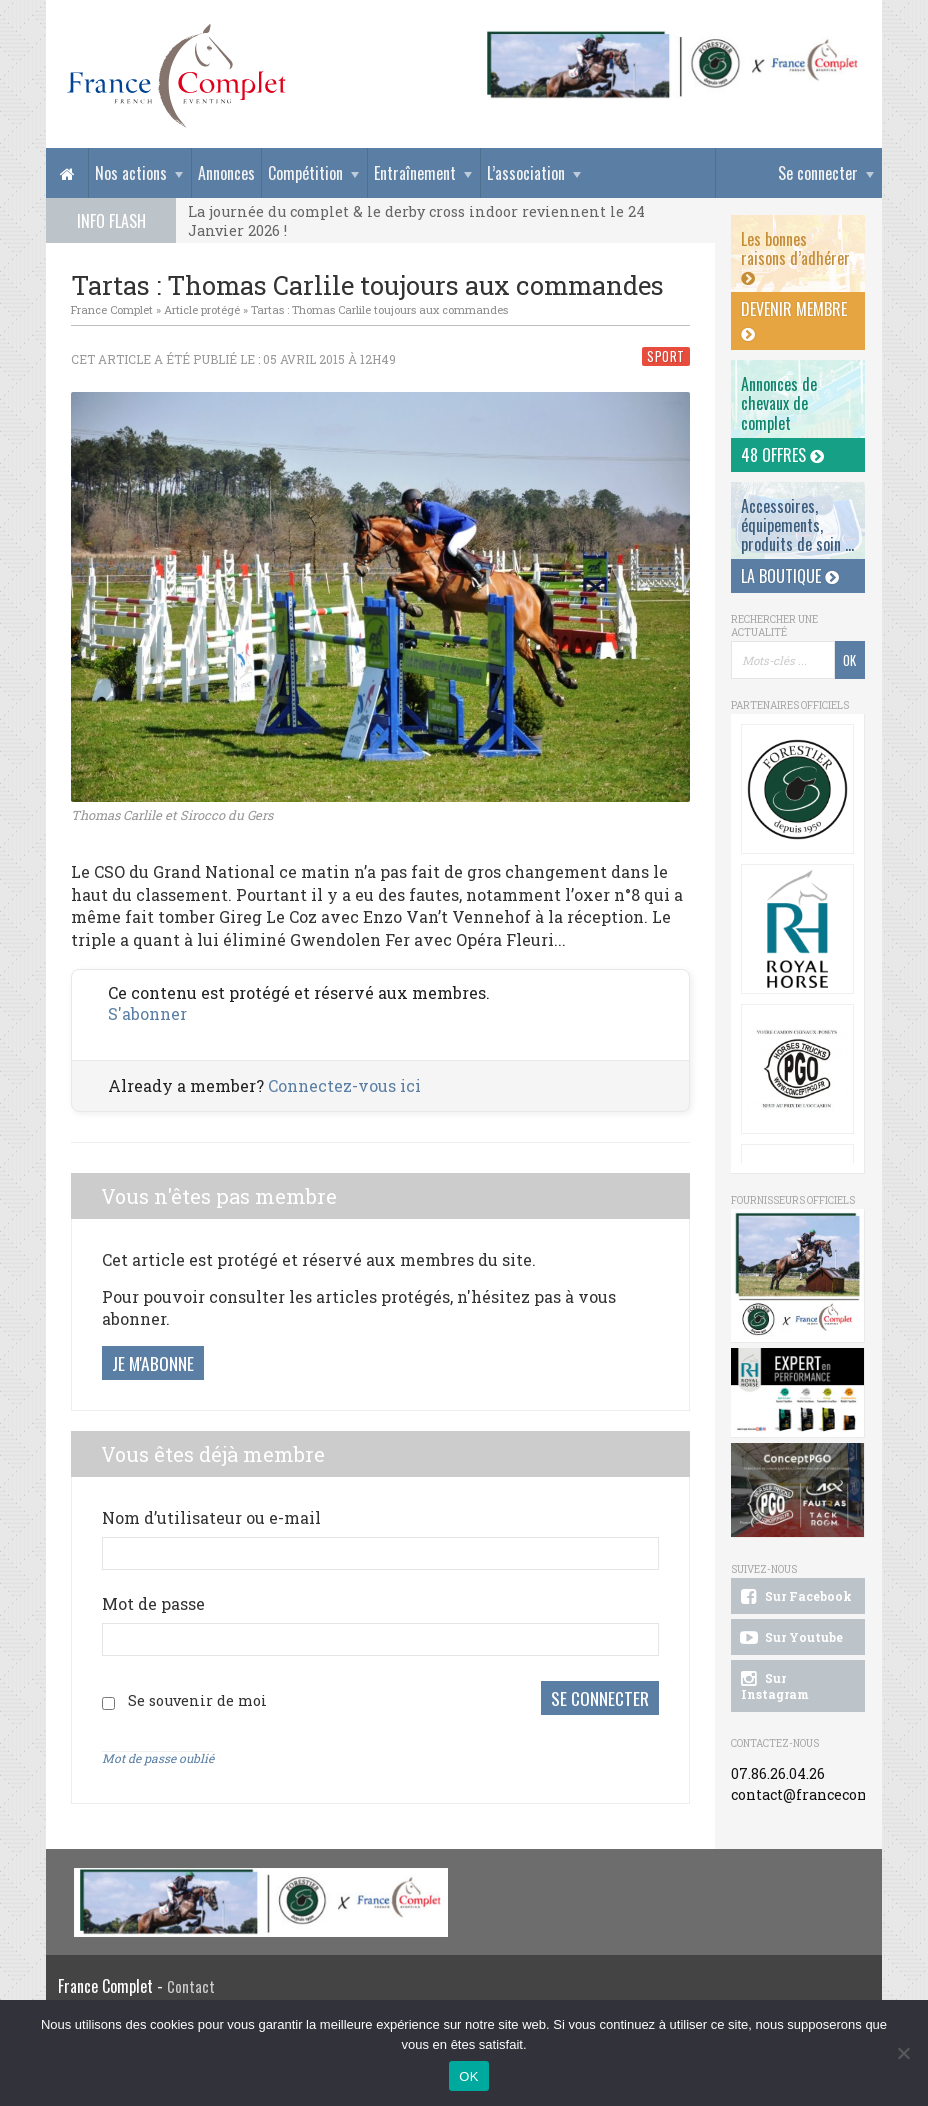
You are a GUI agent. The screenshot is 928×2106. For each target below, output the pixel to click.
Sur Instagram (773, 1686)
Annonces (226, 173)
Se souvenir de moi (197, 1698)
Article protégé (202, 309)
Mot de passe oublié (158, 1754)
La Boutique (790, 576)
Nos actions (131, 173)
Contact (191, 1982)
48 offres (782, 455)
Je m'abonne (153, 1363)
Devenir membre (794, 320)
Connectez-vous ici (344, 1085)
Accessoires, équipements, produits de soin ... (797, 525)
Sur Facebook (794, 1597)
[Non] (903, 2053)
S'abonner (147, 1013)
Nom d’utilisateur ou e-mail (211, 1517)
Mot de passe (153, 1603)
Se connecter (818, 173)
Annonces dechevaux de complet (779, 403)
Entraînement (415, 173)
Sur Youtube (789, 1638)
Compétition (305, 173)
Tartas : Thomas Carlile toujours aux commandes (379, 309)
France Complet (112, 309)
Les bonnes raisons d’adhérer (795, 257)
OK (468, 2076)
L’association (526, 173)
